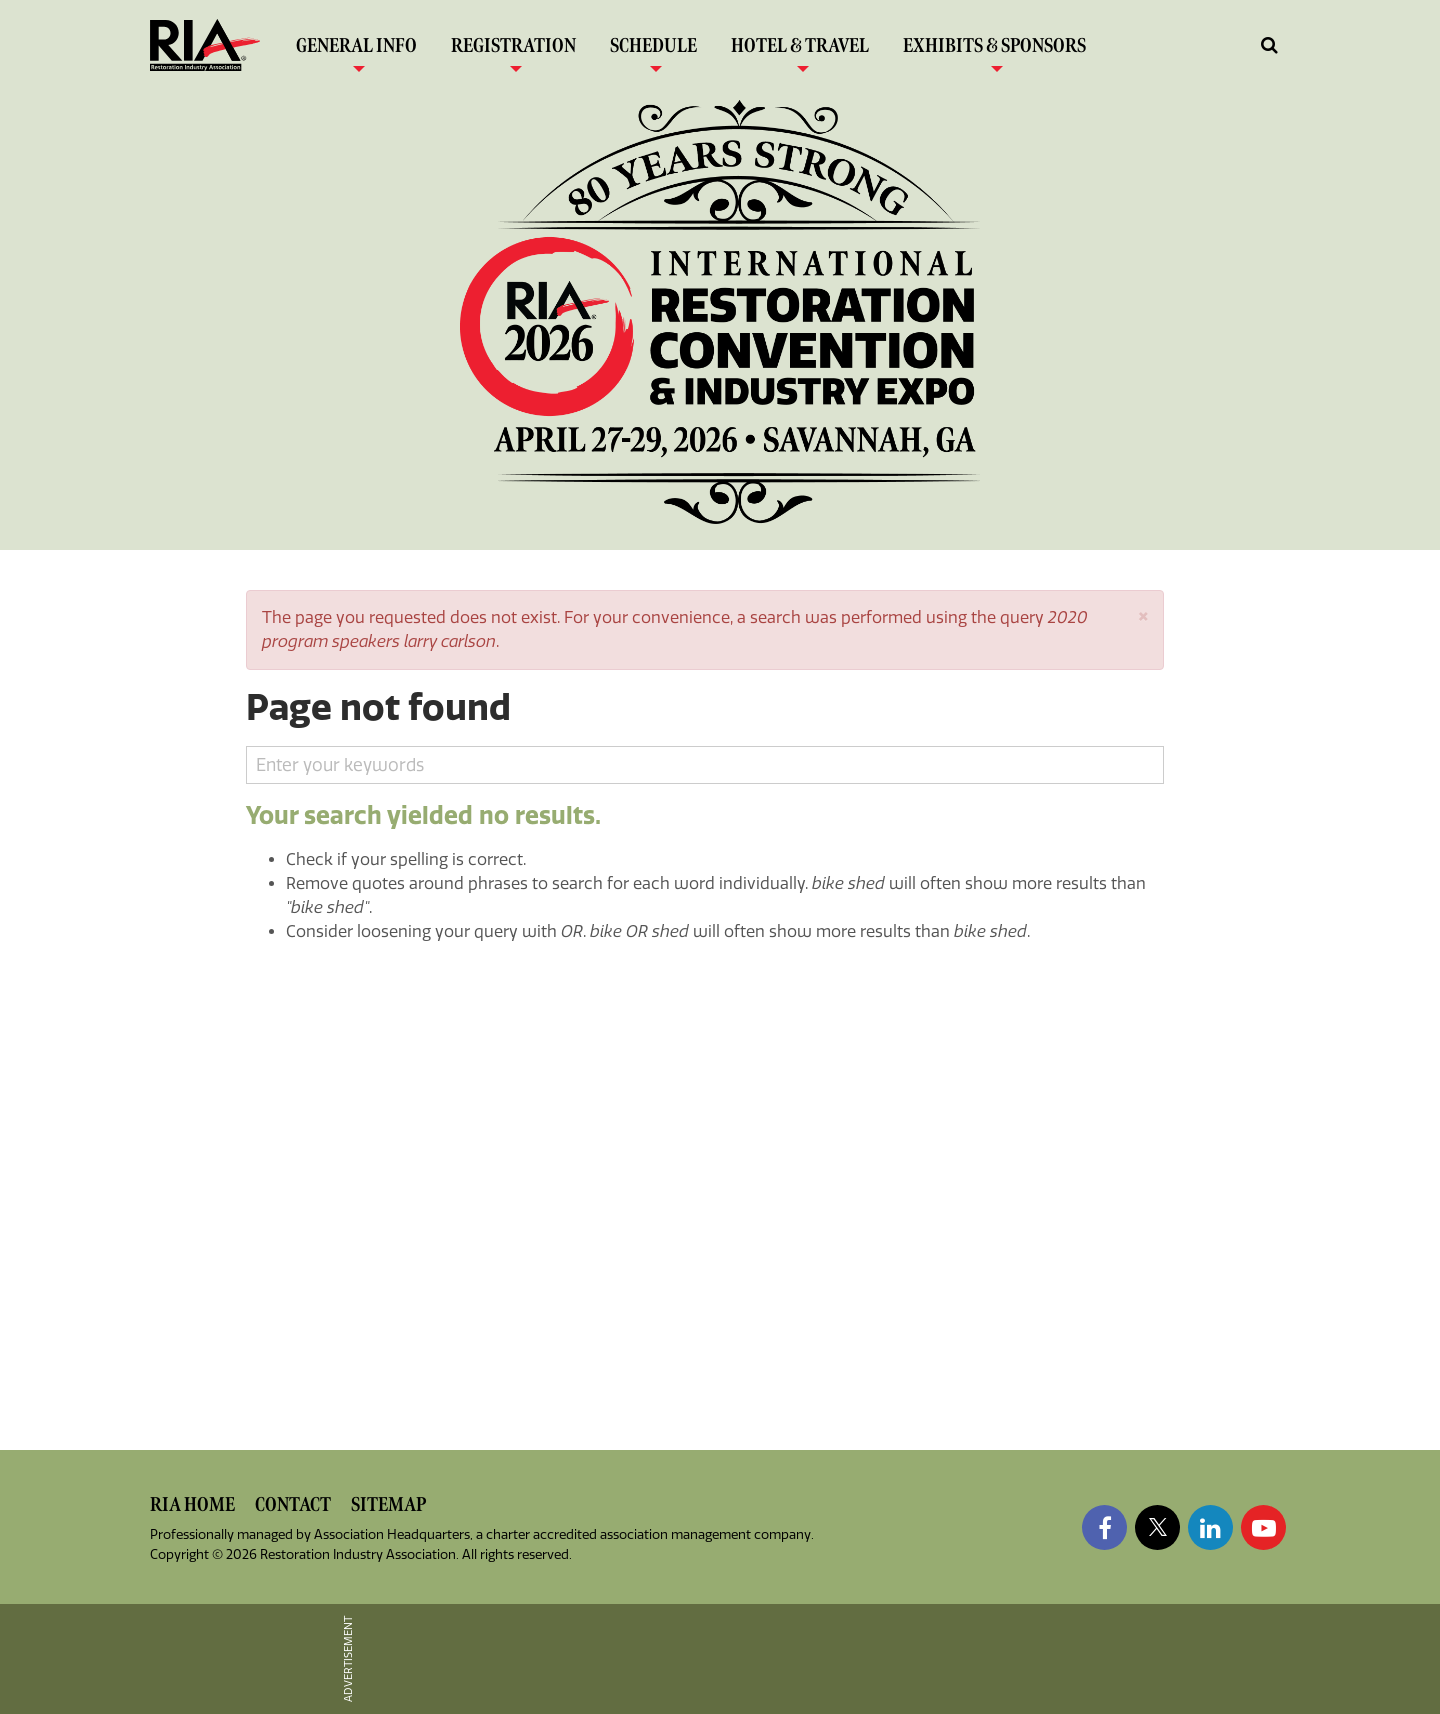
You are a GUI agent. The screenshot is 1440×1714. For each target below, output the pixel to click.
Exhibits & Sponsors (994, 49)
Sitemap (388, 1504)
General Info (356, 49)
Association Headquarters (392, 1534)
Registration (513, 49)
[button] (1143, 614)
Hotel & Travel (800, 49)
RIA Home (192, 1504)
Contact (293, 1504)
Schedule (653, 49)
